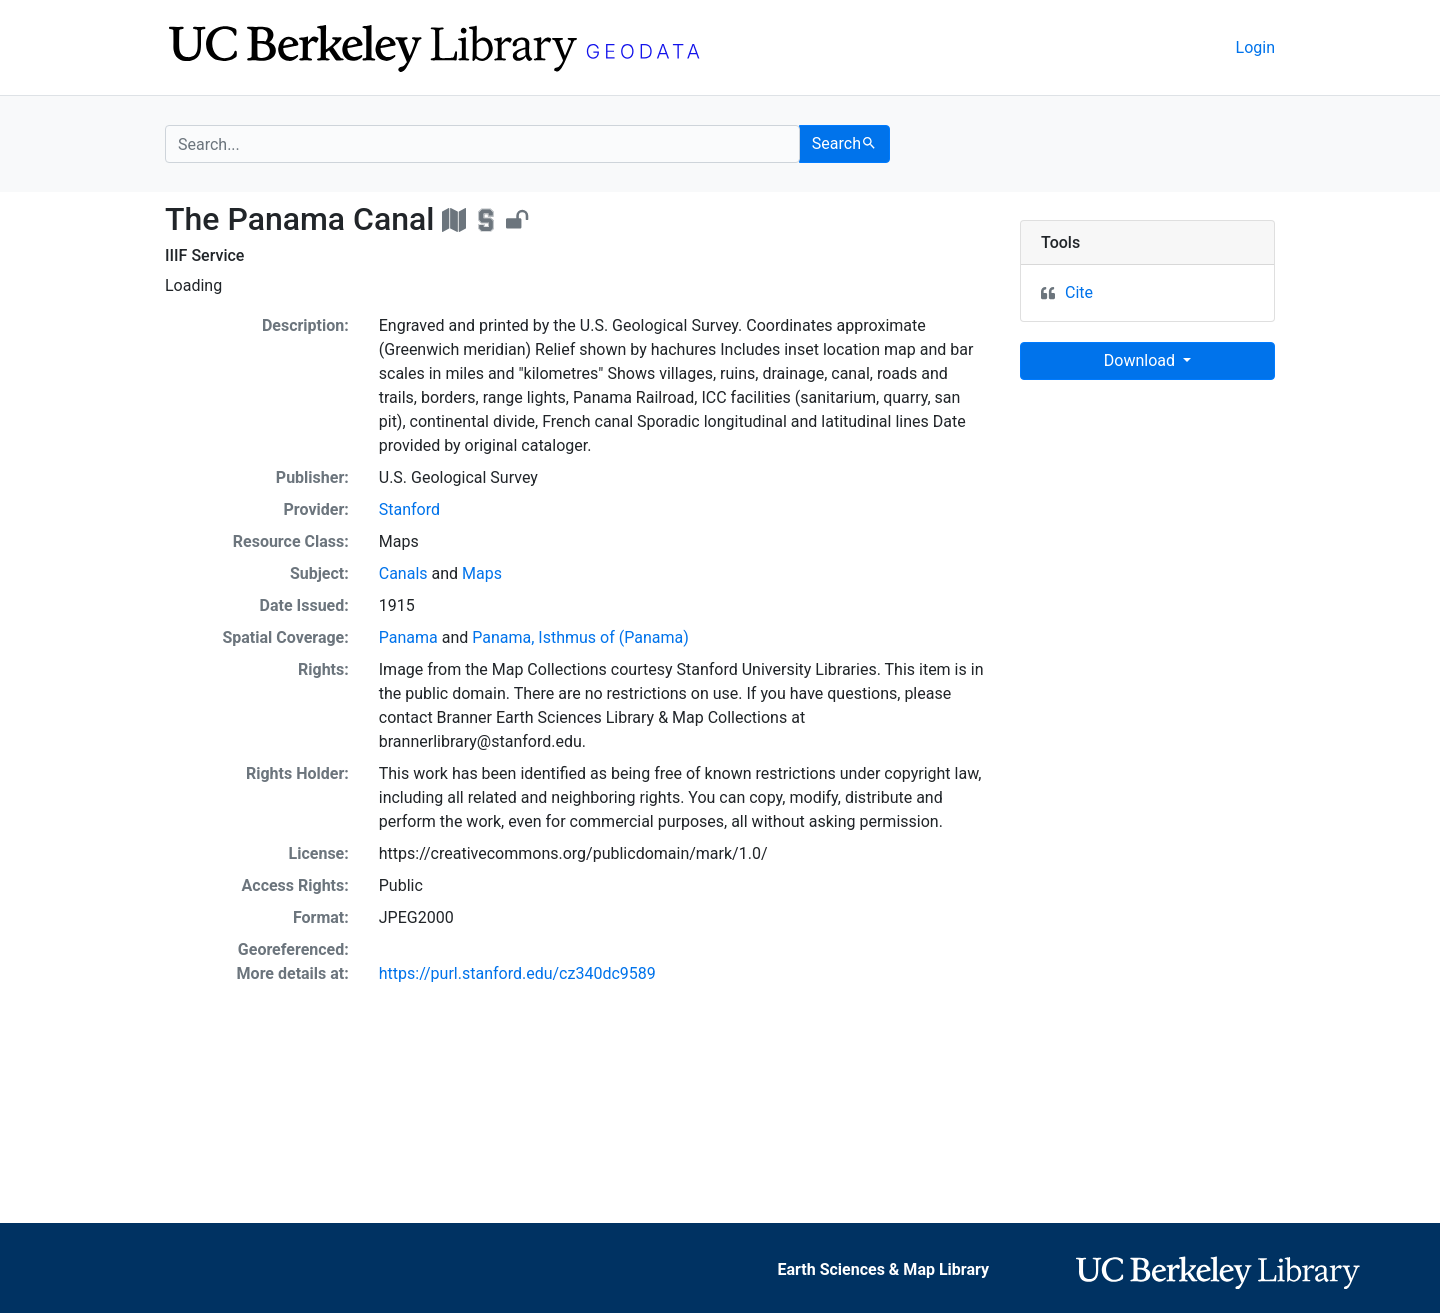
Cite (1079, 292)
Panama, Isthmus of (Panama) (580, 637)
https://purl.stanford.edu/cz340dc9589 (517, 973)
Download (1141, 360)
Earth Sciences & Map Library (884, 1269)
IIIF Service (204, 255)
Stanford (409, 509)
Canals (403, 573)
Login (1255, 47)
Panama (408, 637)
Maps (482, 573)
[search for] (482, 144)
